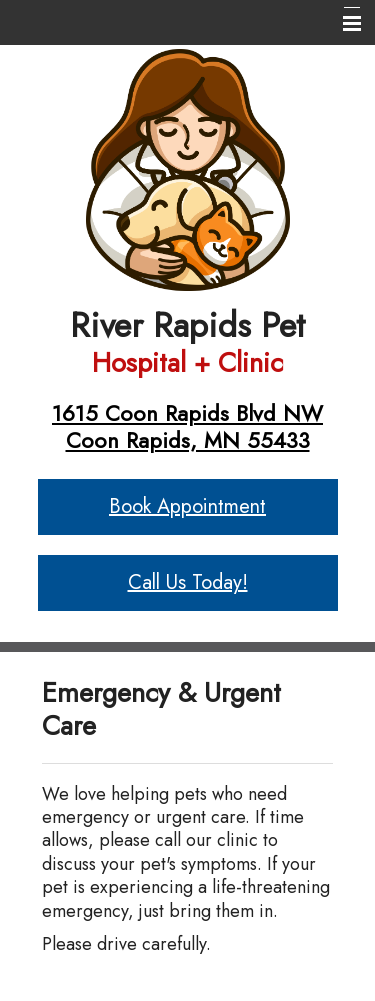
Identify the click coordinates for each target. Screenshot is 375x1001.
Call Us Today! (188, 582)
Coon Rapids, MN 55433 (188, 440)
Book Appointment (187, 506)
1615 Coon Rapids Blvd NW (187, 413)
